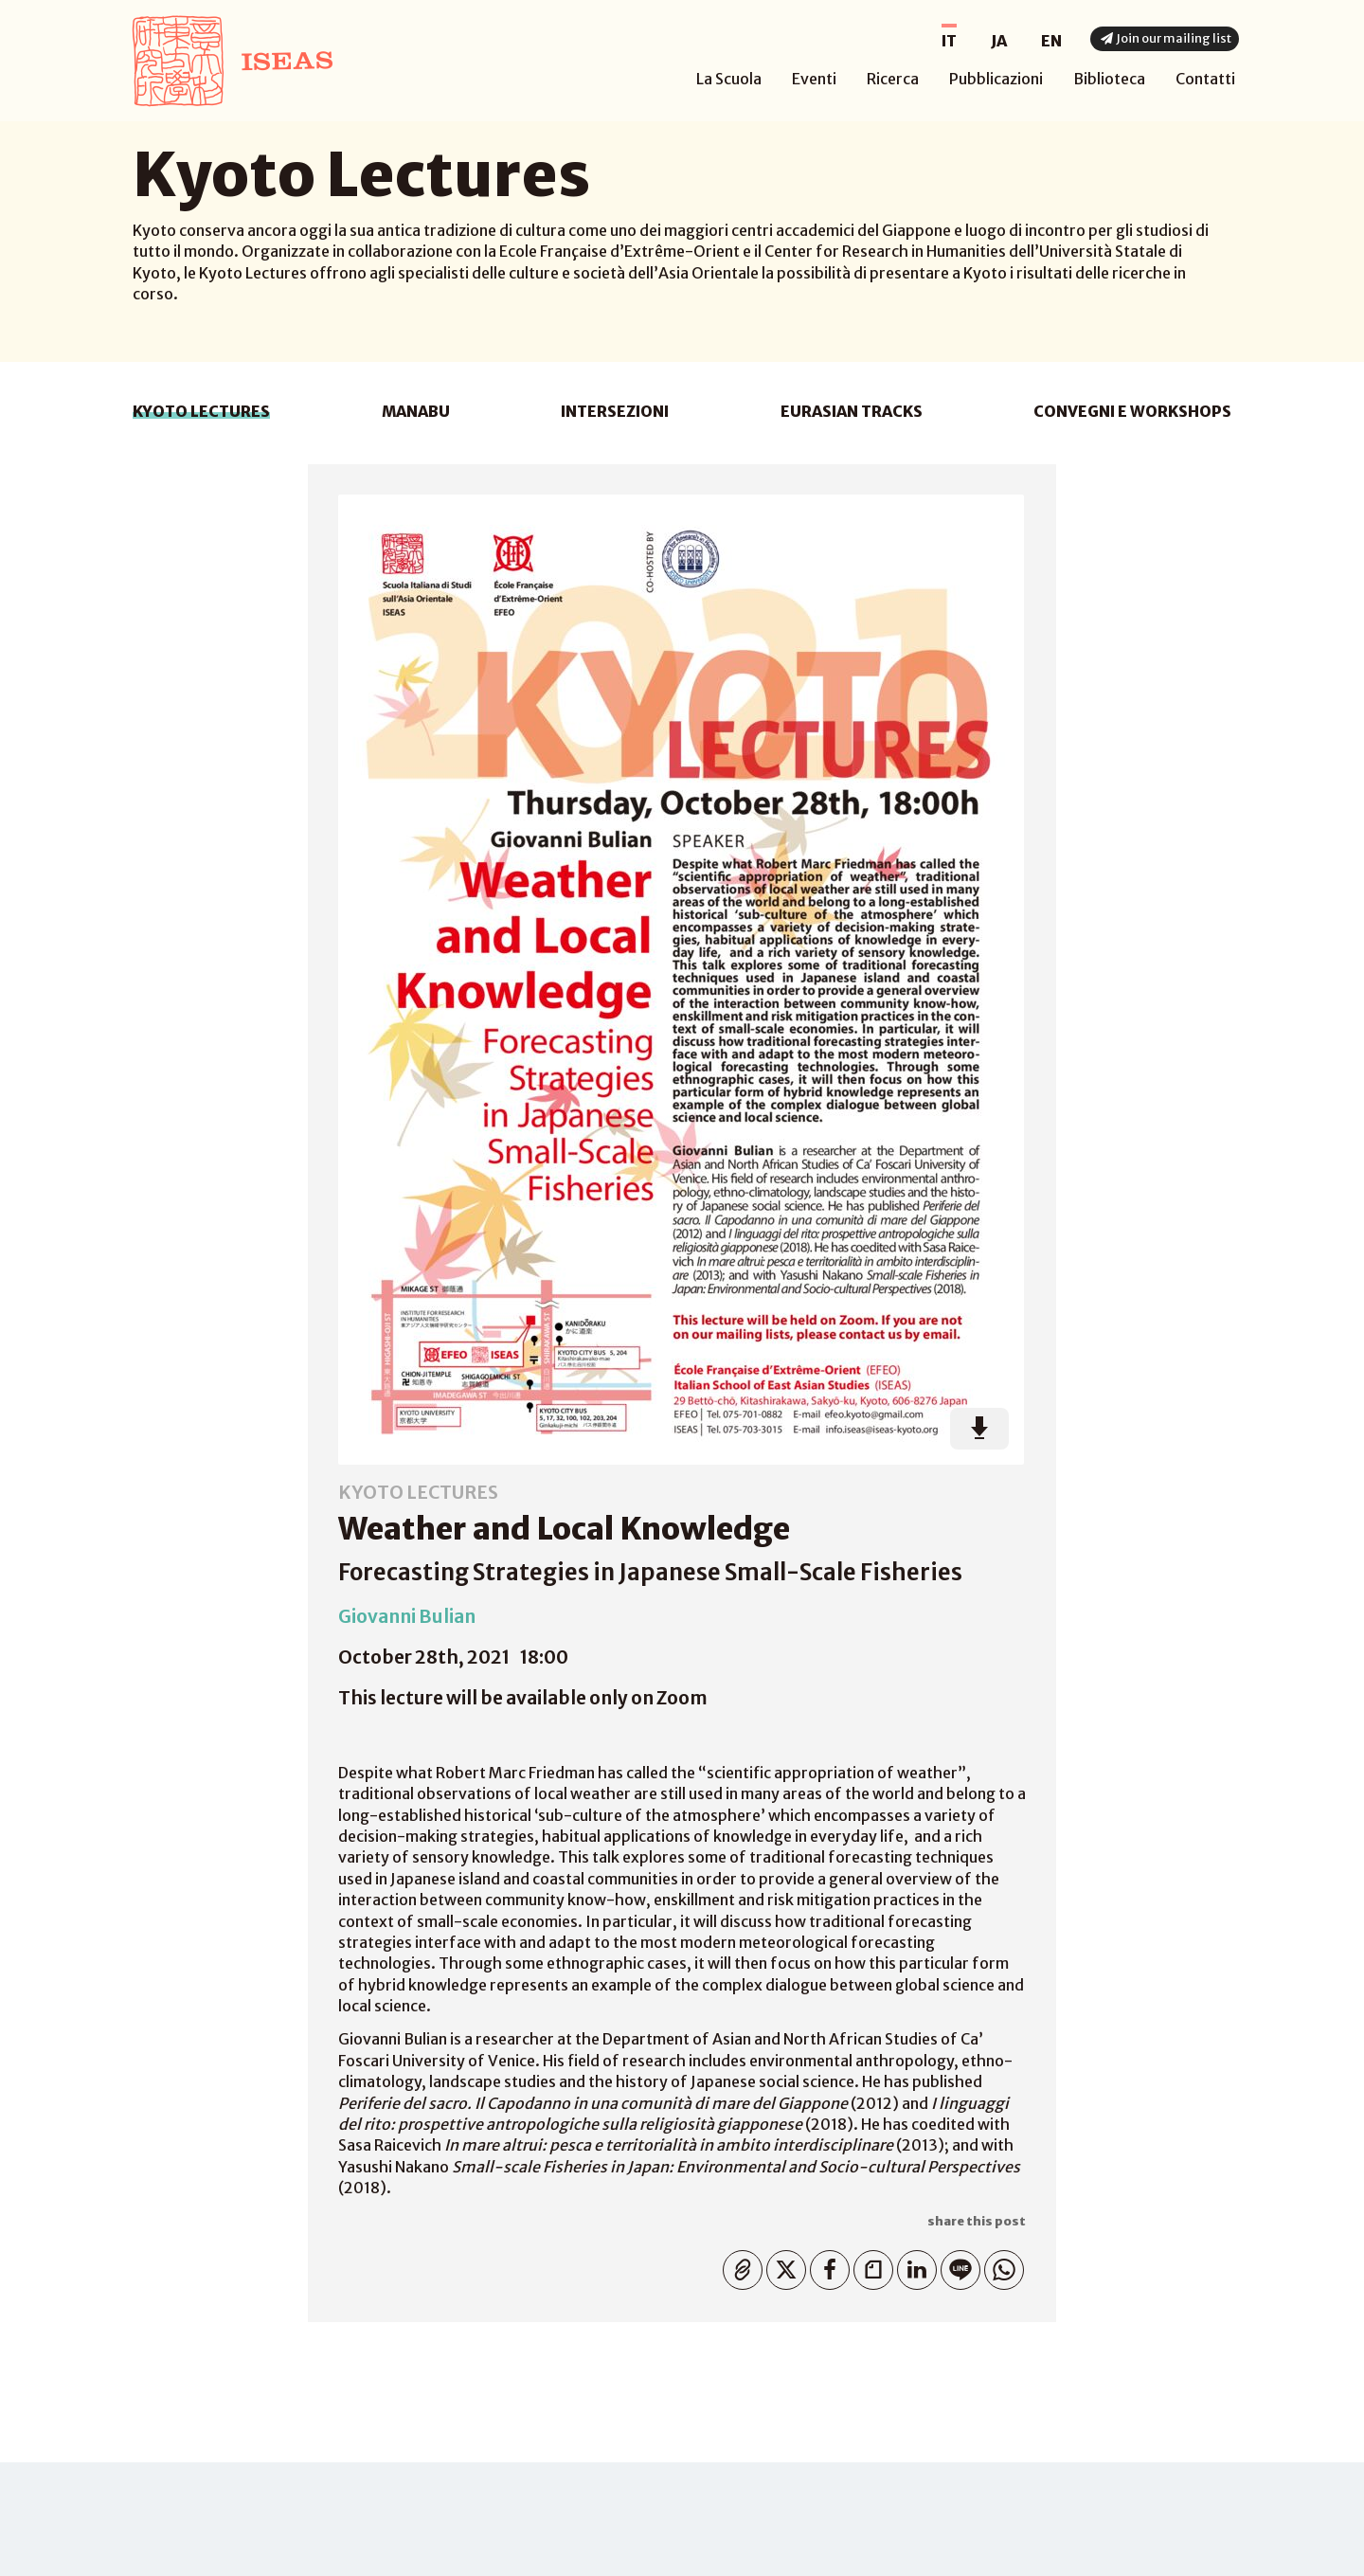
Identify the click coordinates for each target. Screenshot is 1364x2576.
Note (869, 2265)
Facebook (825, 2265)
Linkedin (912, 2265)
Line (956, 2265)
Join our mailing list (1164, 38)
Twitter (782, 2265)
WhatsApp (999, 2265)
